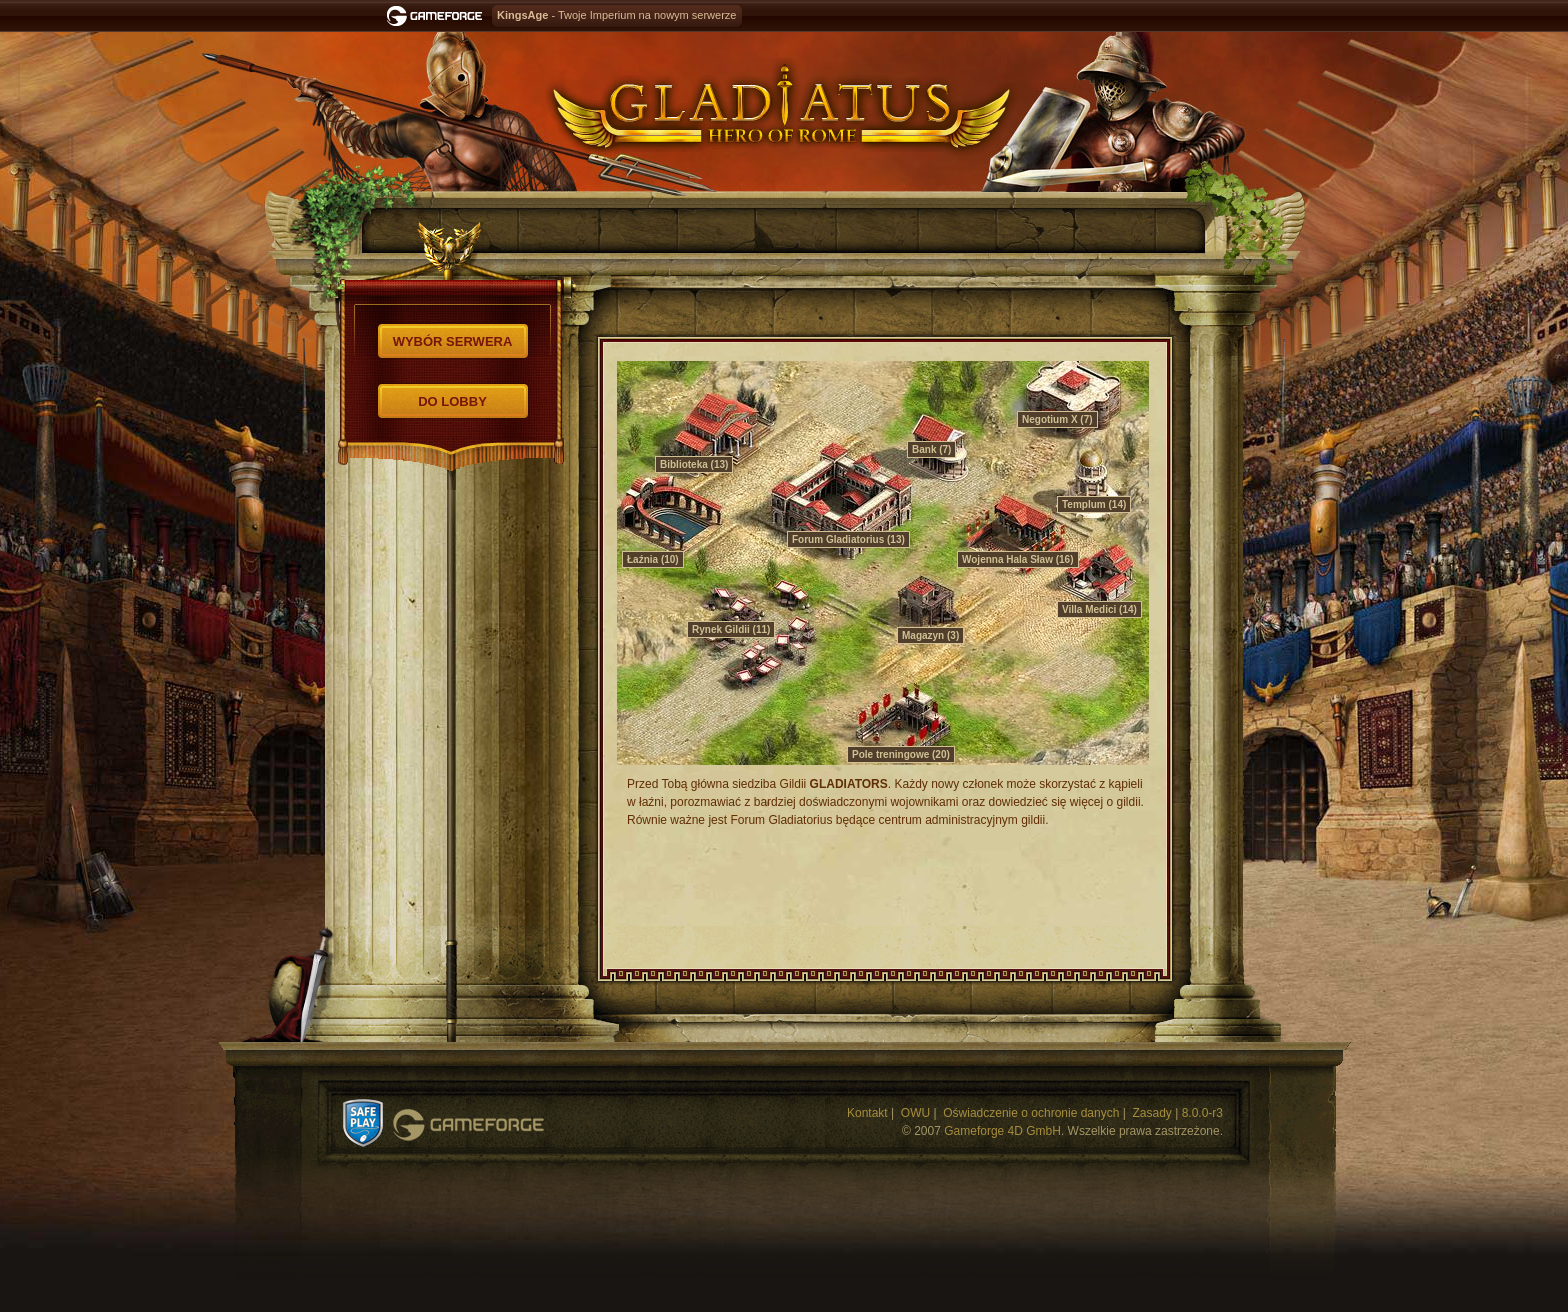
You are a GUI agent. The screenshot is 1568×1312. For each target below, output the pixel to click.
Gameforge (468, 1125)
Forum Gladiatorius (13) (848, 539)
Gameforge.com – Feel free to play (438, 16)
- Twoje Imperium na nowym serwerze (616, 15)
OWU (915, 1113)
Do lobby (452, 401)
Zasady (1151, 1113)
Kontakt (867, 1113)
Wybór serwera (453, 341)
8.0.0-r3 (1202, 1113)
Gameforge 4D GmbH (1002, 1131)
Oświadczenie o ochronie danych (1031, 1113)
